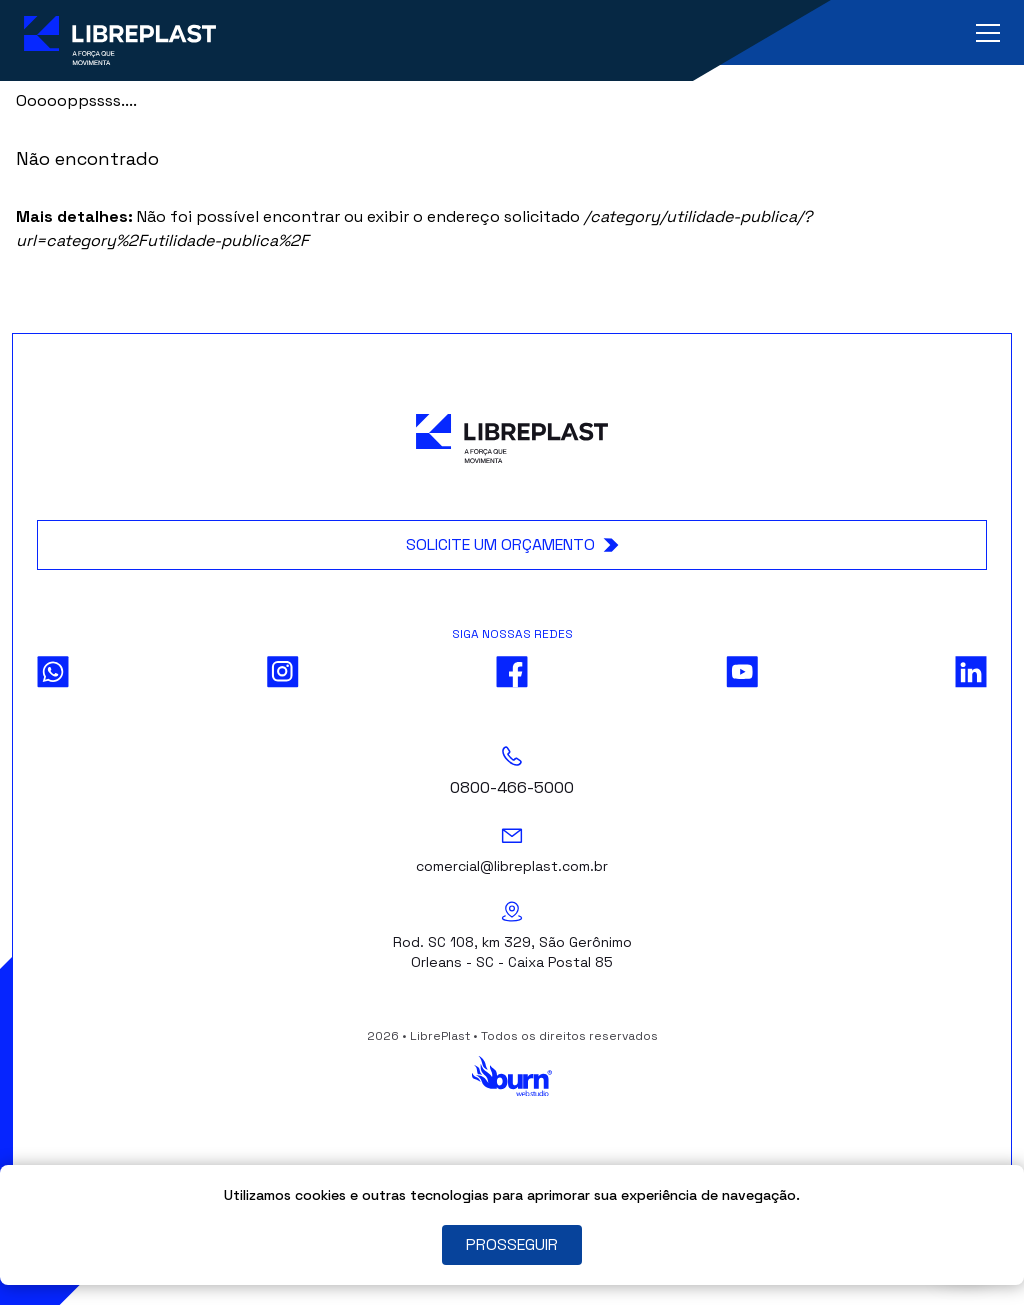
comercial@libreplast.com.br (512, 866)
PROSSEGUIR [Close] (512, 1244)
